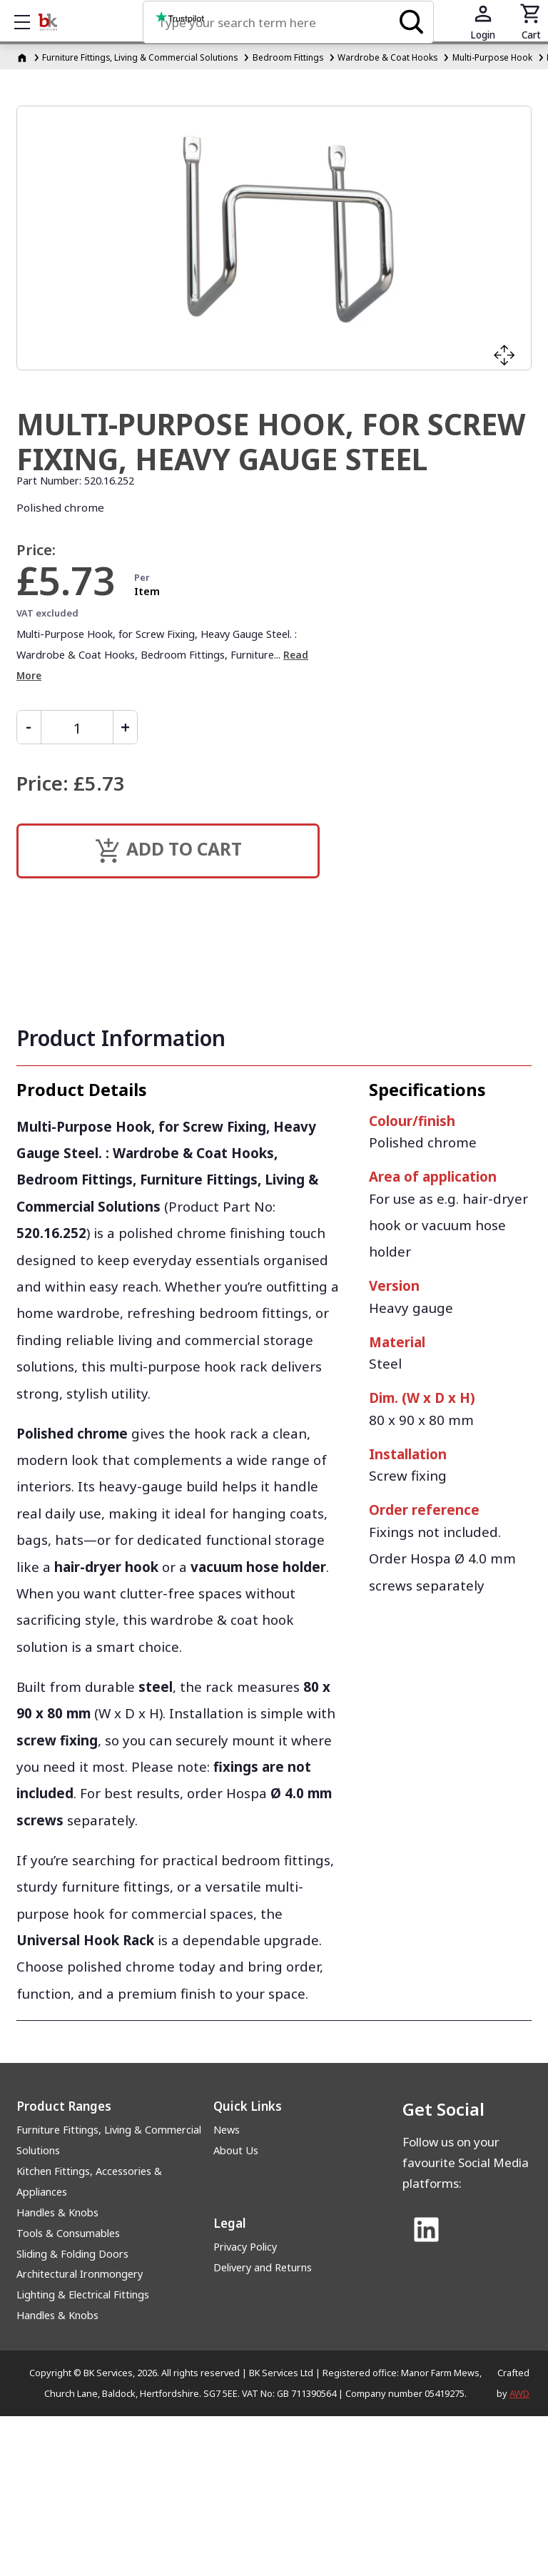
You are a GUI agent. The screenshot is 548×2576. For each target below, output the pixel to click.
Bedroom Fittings (288, 57)
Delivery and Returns (262, 2267)
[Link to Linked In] (426, 2231)
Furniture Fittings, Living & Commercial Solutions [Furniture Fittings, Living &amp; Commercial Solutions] (140, 57)
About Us (235, 2150)
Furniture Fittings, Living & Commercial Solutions (108, 2140)
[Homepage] (23, 57)
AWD (519, 2393)
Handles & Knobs (57, 2212)
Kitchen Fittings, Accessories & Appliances (89, 2181)
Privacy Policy (245, 2246)
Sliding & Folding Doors (72, 2254)
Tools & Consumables (68, 2233)
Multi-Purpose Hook (492, 57)
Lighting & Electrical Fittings (82, 2294)
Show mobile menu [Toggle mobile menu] (29, 22)
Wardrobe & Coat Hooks (387, 57)
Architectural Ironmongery (79, 2274)
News (226, 2129)
